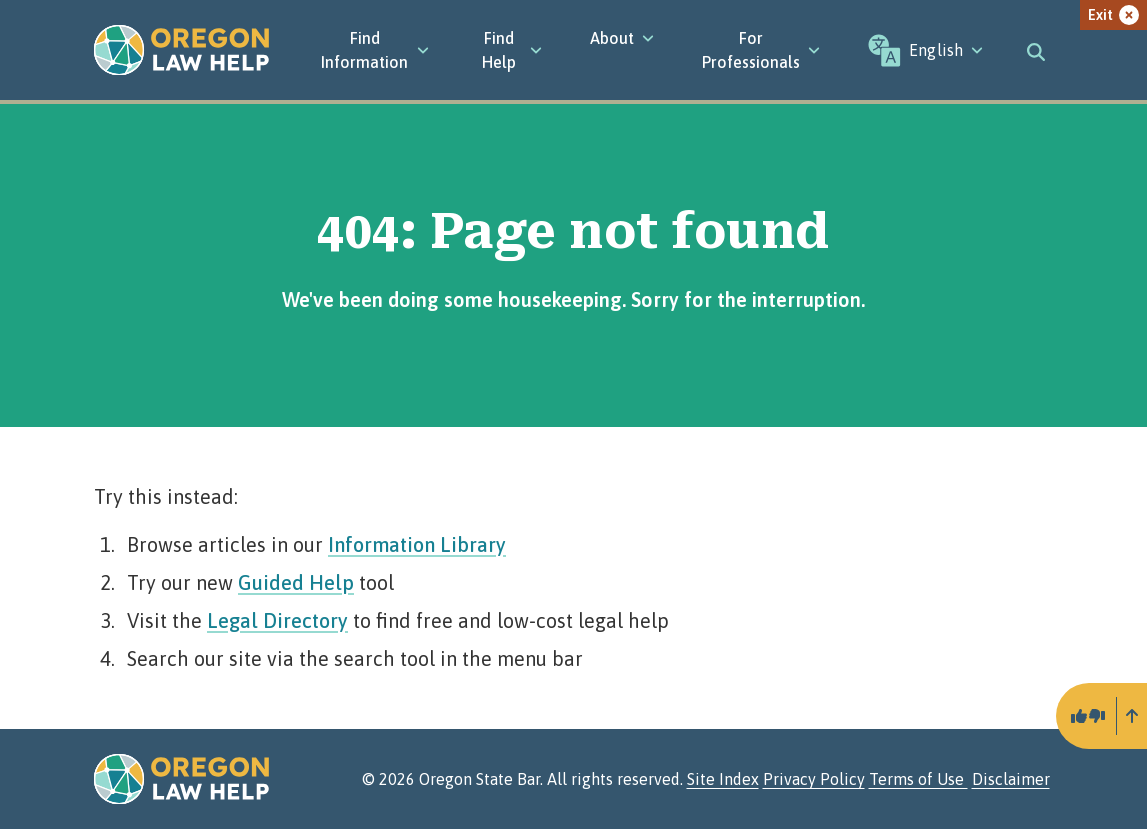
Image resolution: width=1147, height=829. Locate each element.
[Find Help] (510, 50)
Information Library (417, 544)
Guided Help (296, 582)
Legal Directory (277, 620)
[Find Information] (375, 50)
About (622, 38)
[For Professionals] (761, 50)
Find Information (375, 50)
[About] (622, 38)
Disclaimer (1011, 779)
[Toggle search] (1036, 50)
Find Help (512, 50)
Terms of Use (918, 779)
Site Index (723, 779)
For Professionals (761, 50)
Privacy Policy (814, 779)
